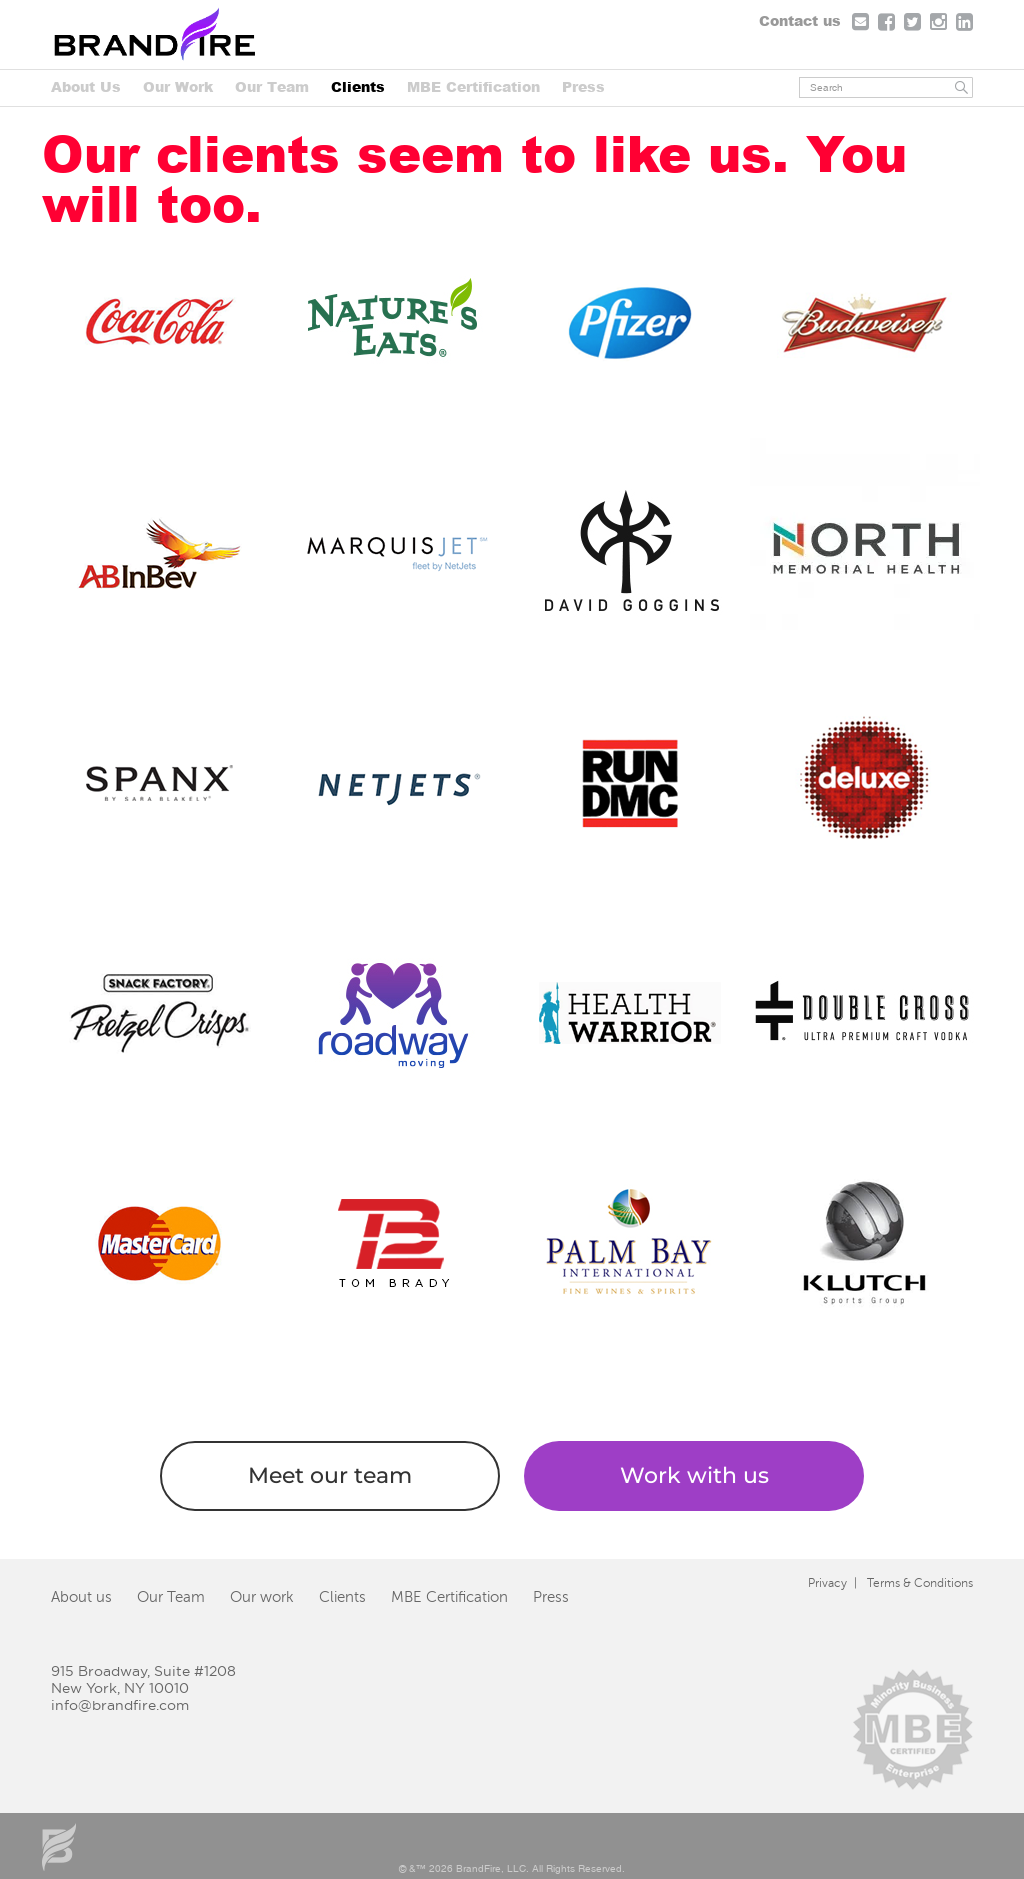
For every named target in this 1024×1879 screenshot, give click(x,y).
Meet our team (330, 1475)
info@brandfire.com (120, 1705)
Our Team (272, 86)
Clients (358, 86)
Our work (262, 1597)
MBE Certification (473, 86)
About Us (86, 86)
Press (583, 86)
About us (81, 1597)
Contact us (800, 20)
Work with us (694, 1475)
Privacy (827, 1583)
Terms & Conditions (920, 1583)
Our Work (178, 86)
